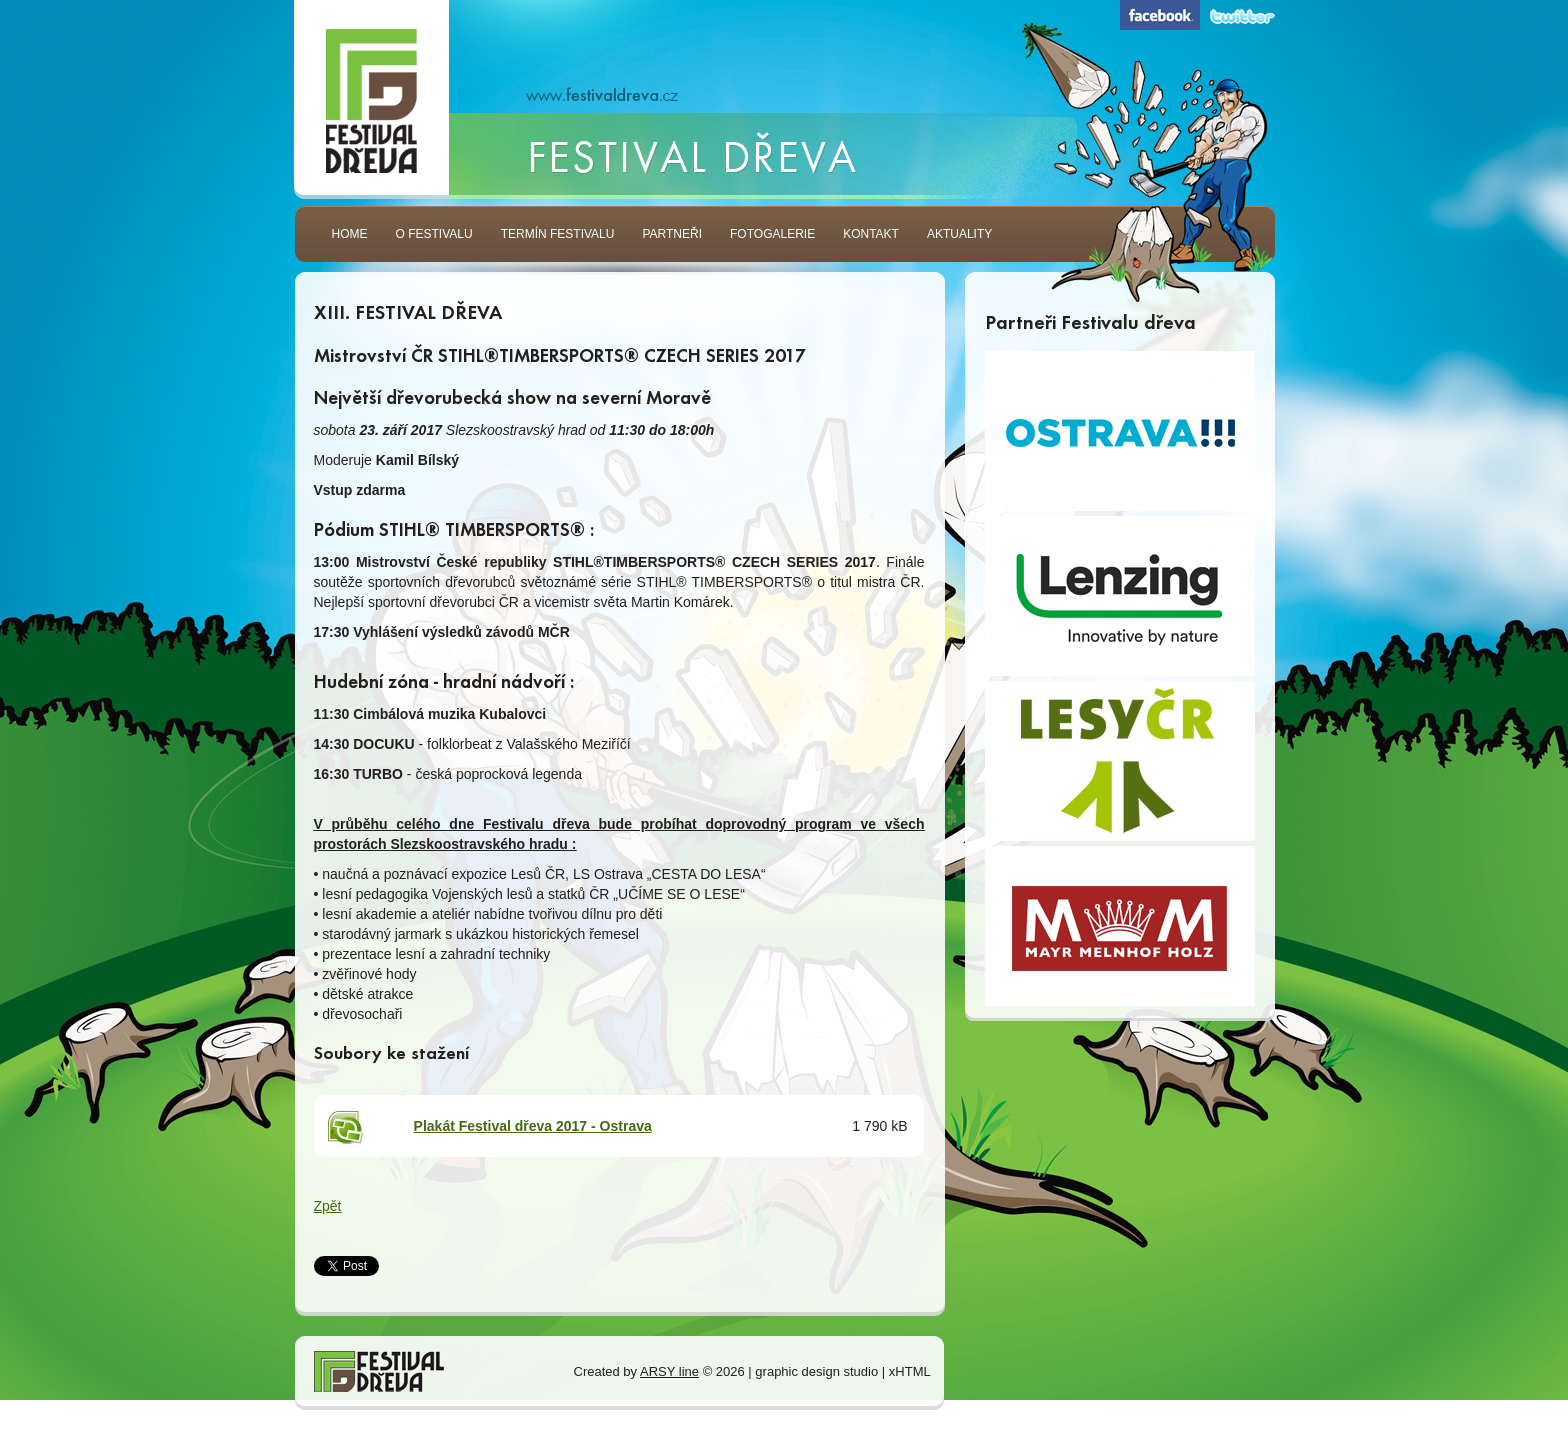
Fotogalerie (772, 241)
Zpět (328, 1206)
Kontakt (871, 241)
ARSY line (669, 1371)
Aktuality (959, 241)
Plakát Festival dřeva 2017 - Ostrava (533, 1126)
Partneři (672, 241)
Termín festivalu (558, 241)
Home (350, 241)
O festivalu (434, 241)
